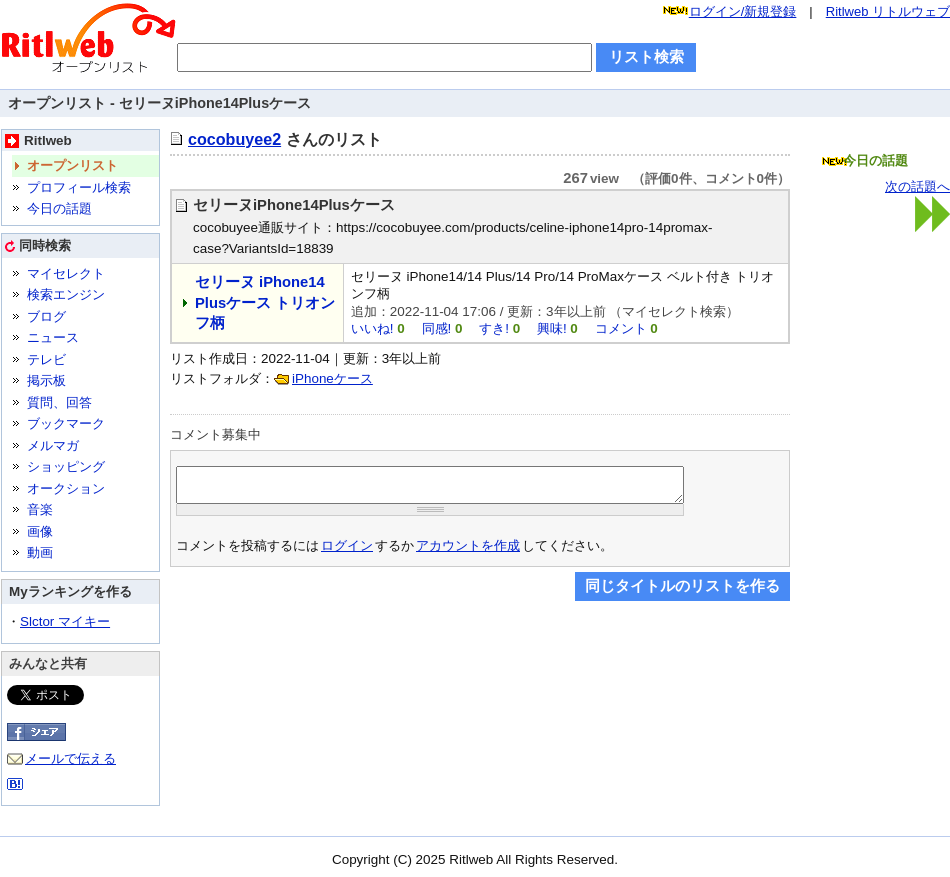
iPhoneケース (332, 378)
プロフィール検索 (79, 187)
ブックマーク (66, 423)
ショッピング (66, 466)
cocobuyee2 (234, 139)
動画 (40, 552)
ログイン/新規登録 (743, 11)
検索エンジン (66, 294)
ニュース (53, 337)
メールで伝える (70, 758)
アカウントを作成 (468, 551)
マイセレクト (66, 273)
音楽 (40, 509)
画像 (40, 531)
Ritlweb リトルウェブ (888, 11)
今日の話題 (59, 208)
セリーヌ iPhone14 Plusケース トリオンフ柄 (265, 302)
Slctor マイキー (65, 621)
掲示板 (46, 380)
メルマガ (53, 445)
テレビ (46, 359)
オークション (66, 488)
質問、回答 (59, 402)
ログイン (347, 551)
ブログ (46, 316)
